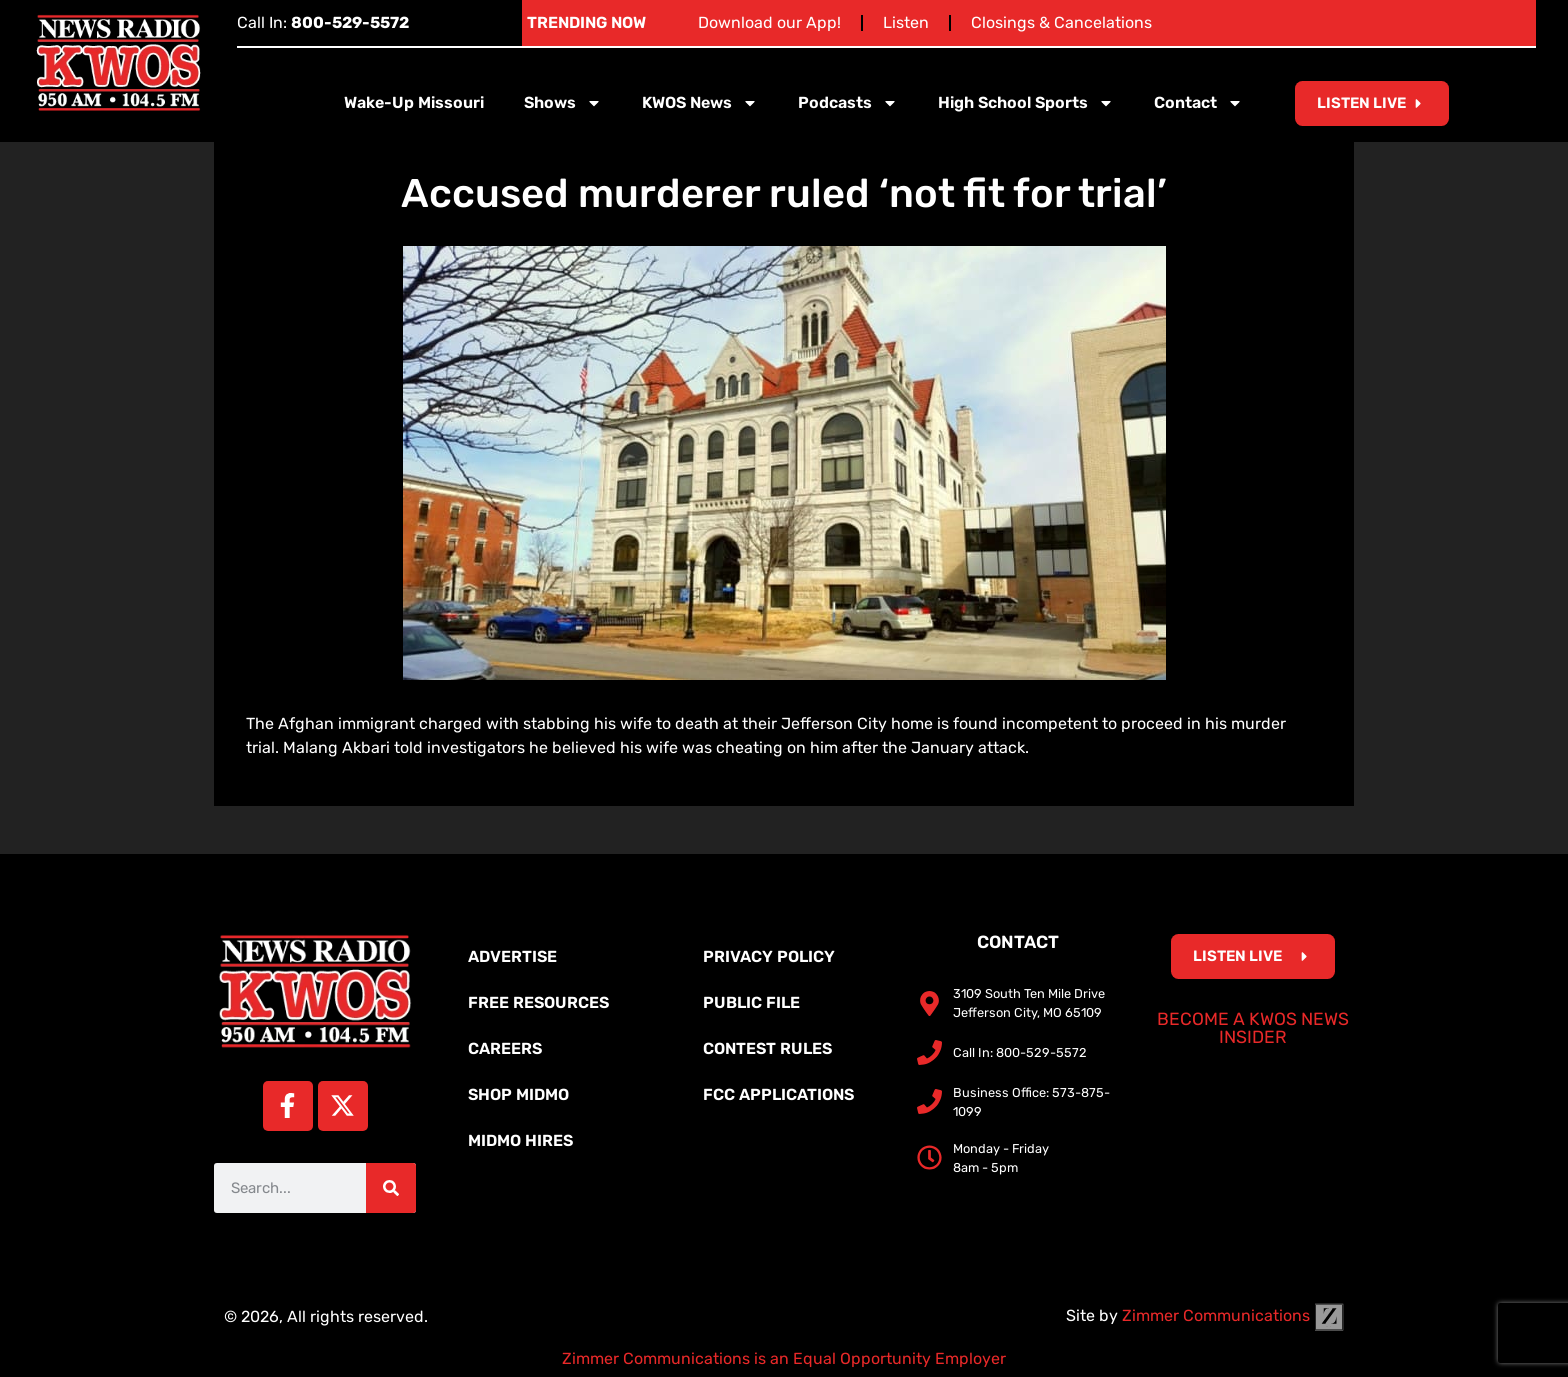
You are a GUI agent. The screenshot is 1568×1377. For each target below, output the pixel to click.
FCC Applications (778, 1094)
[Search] (391, 1188)
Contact (1198, 103)
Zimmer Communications (1233, 1315)
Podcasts (848, 103)
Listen (906, 22)
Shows (563, 103)
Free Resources (538, 1002)
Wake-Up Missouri (414, 102)
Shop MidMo (518, 1094)
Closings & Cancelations (1061, 22)
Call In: (323, 22)
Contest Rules (767, 1048)
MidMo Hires (520, 1140)
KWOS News (700, 103)
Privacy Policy (769, 956)
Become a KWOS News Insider (1253, 1028)
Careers (505, 1048)
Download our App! (769, 22)
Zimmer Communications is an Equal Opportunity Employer (784, 1358)
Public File (751, 1002)
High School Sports (1026, 103)
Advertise (512, 956)
